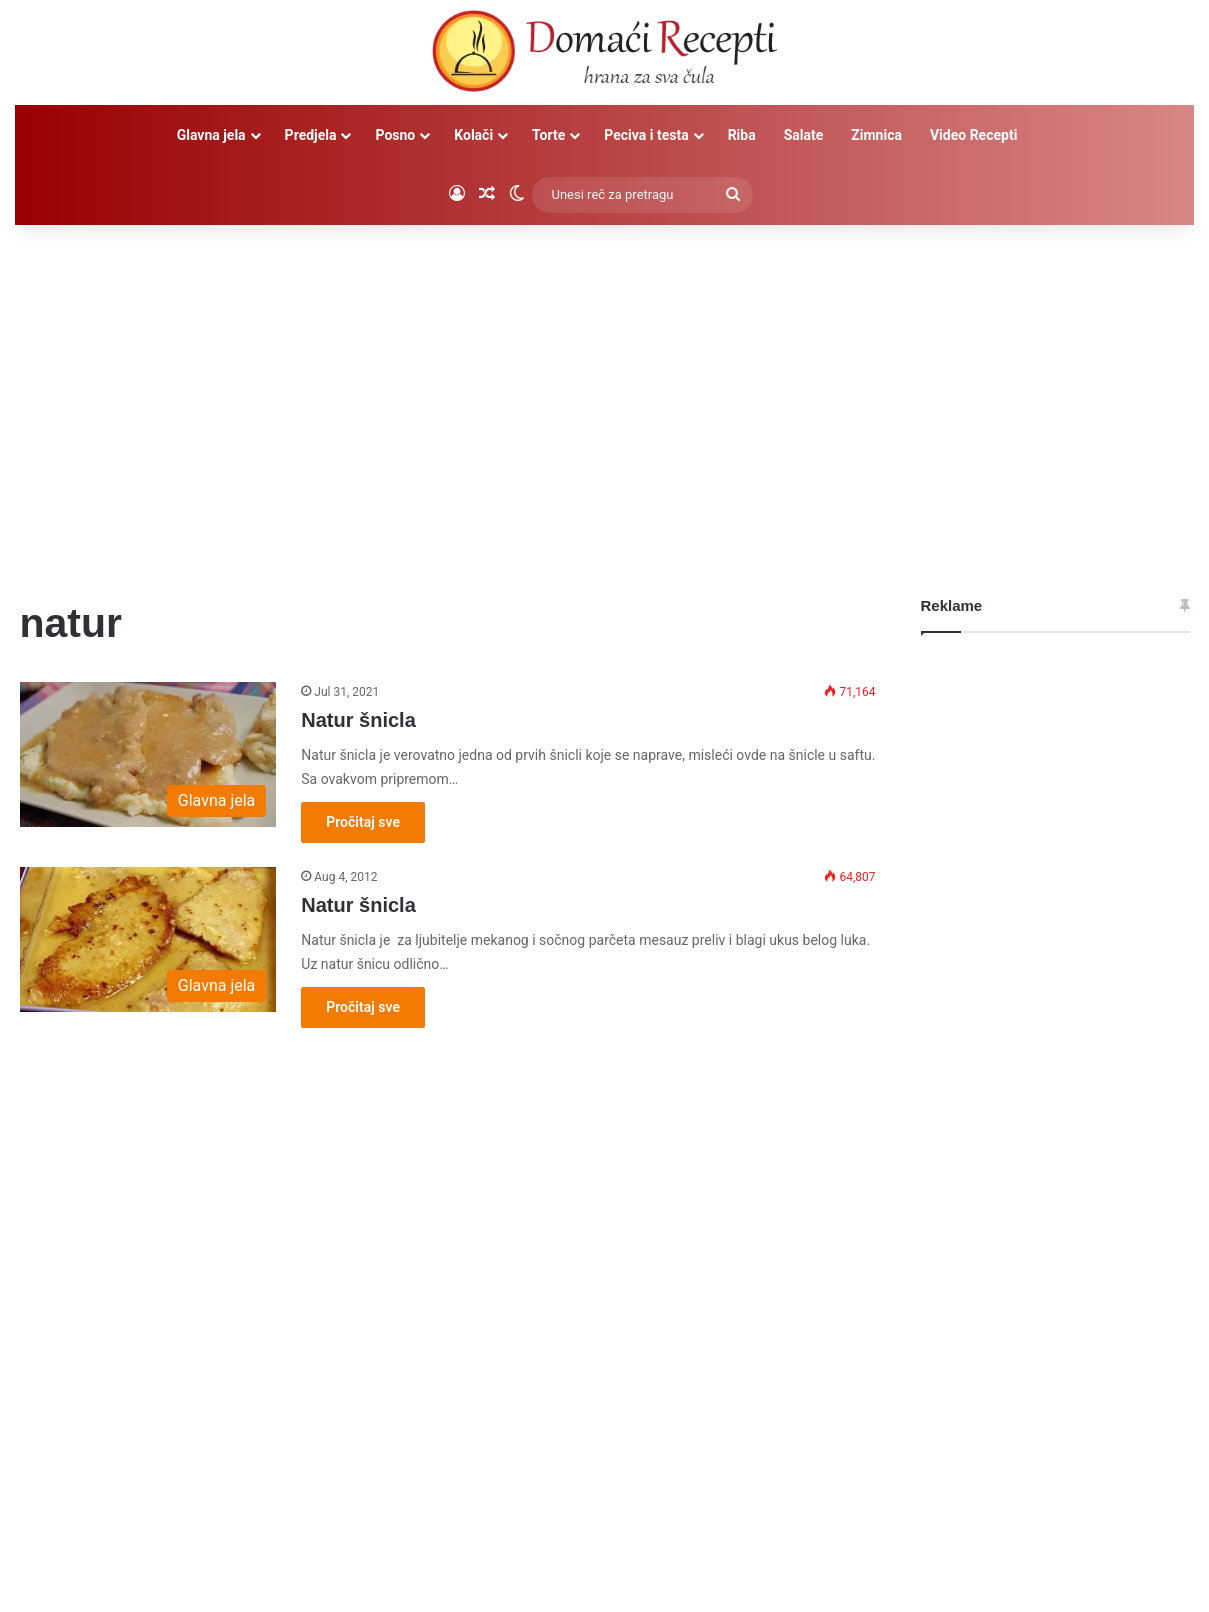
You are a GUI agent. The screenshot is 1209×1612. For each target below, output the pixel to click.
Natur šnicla (358, 720)
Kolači (473, 135)
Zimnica (876, 135)
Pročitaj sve (363, 822)
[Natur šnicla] (148, 754)
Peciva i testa (646, 135)
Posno (395, 135)
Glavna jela (211, 135)
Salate (804, 135)
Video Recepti (973, 135)
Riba (742, 135)
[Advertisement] (605, 395)
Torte (548, 135)
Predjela (311, 135)
